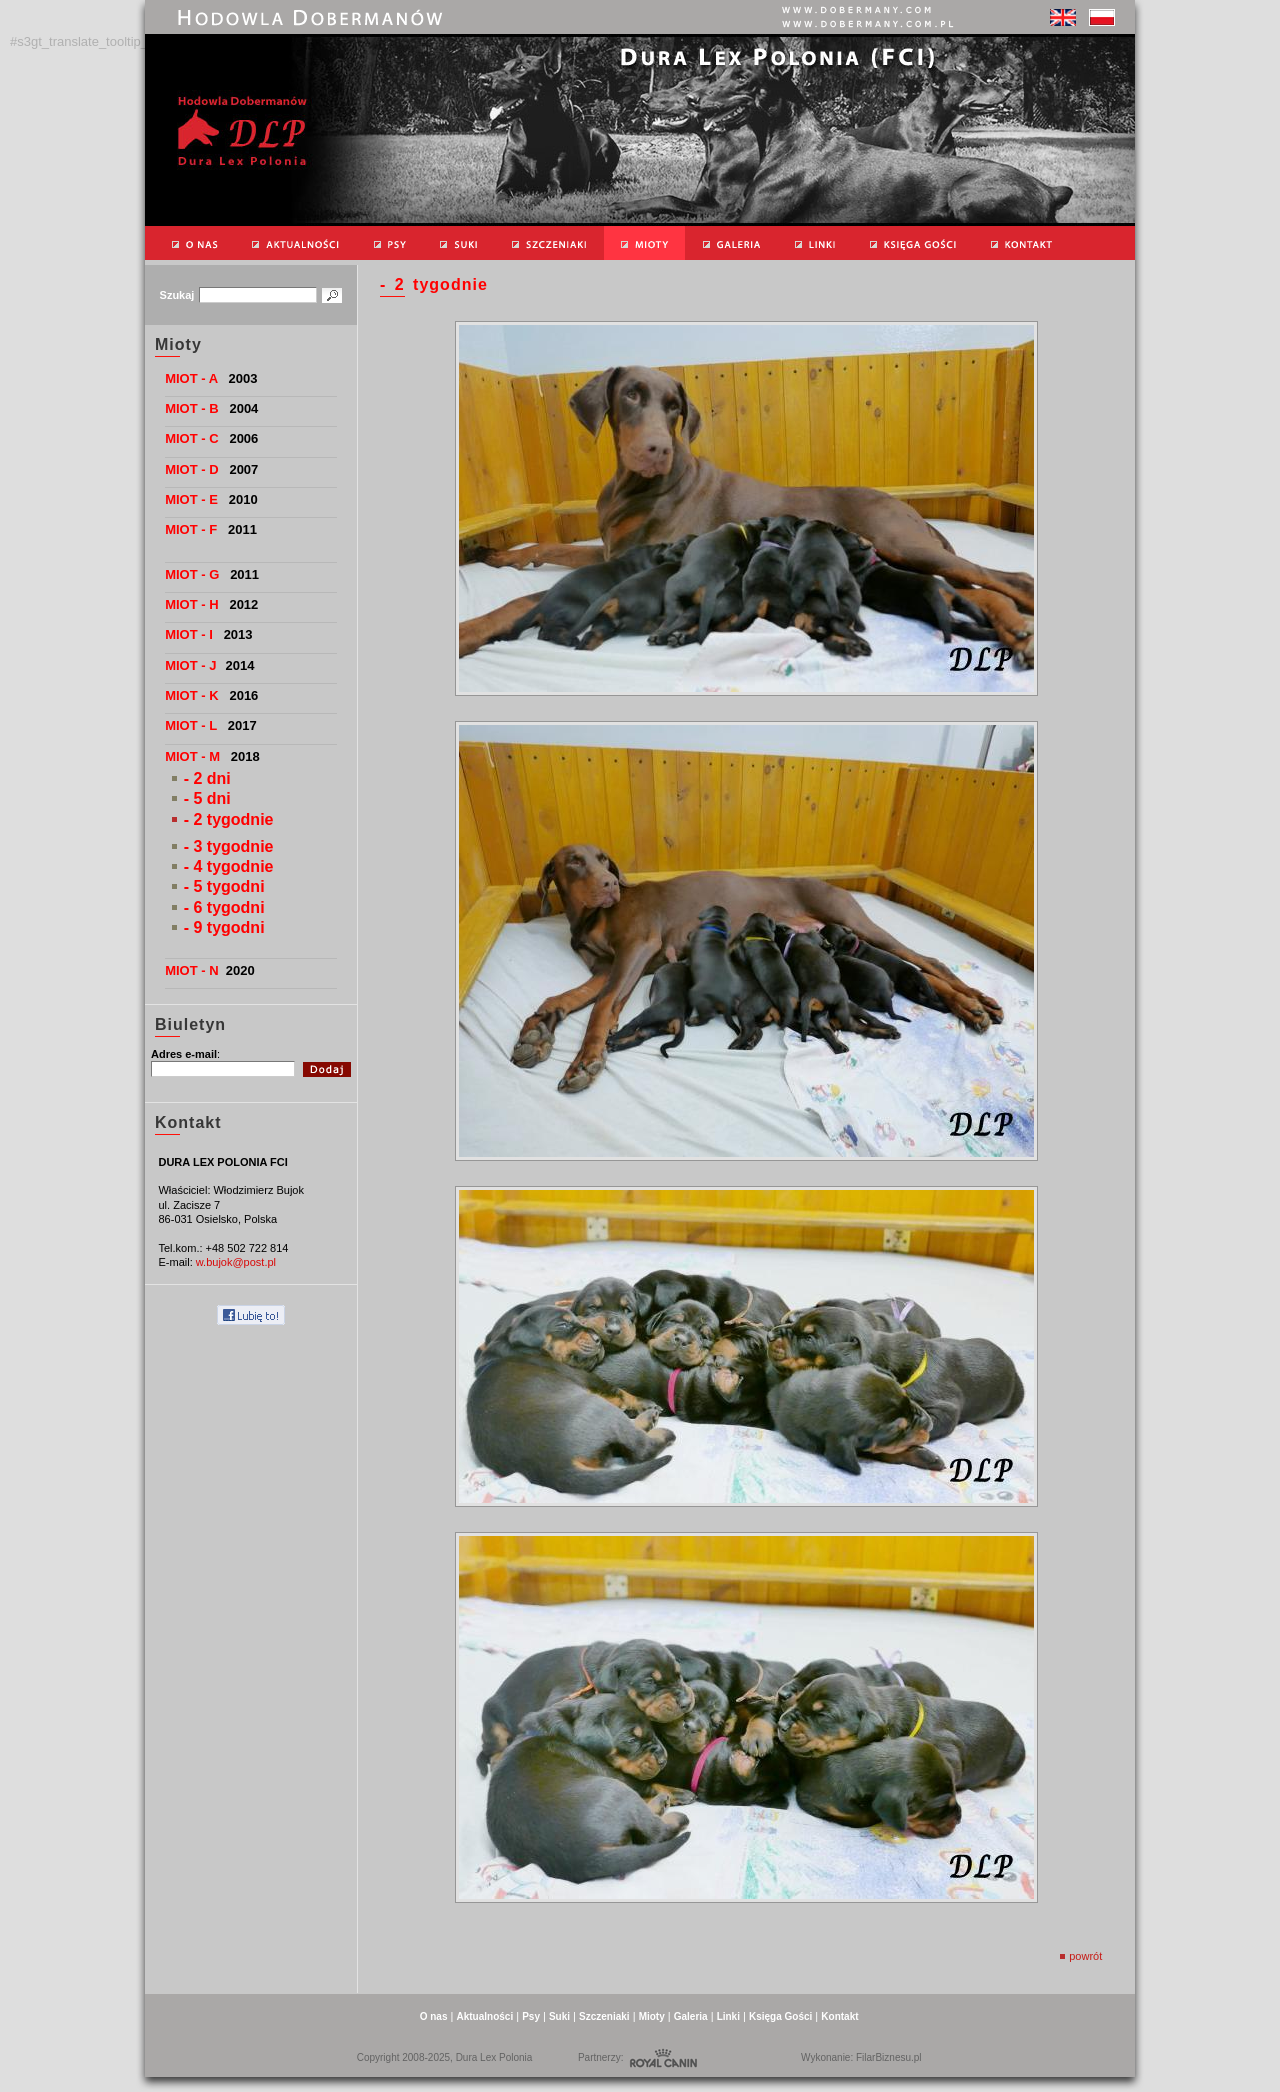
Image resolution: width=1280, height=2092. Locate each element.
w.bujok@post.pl (236, 1262)
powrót (1080, 1956)
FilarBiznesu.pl (889, 2057)
